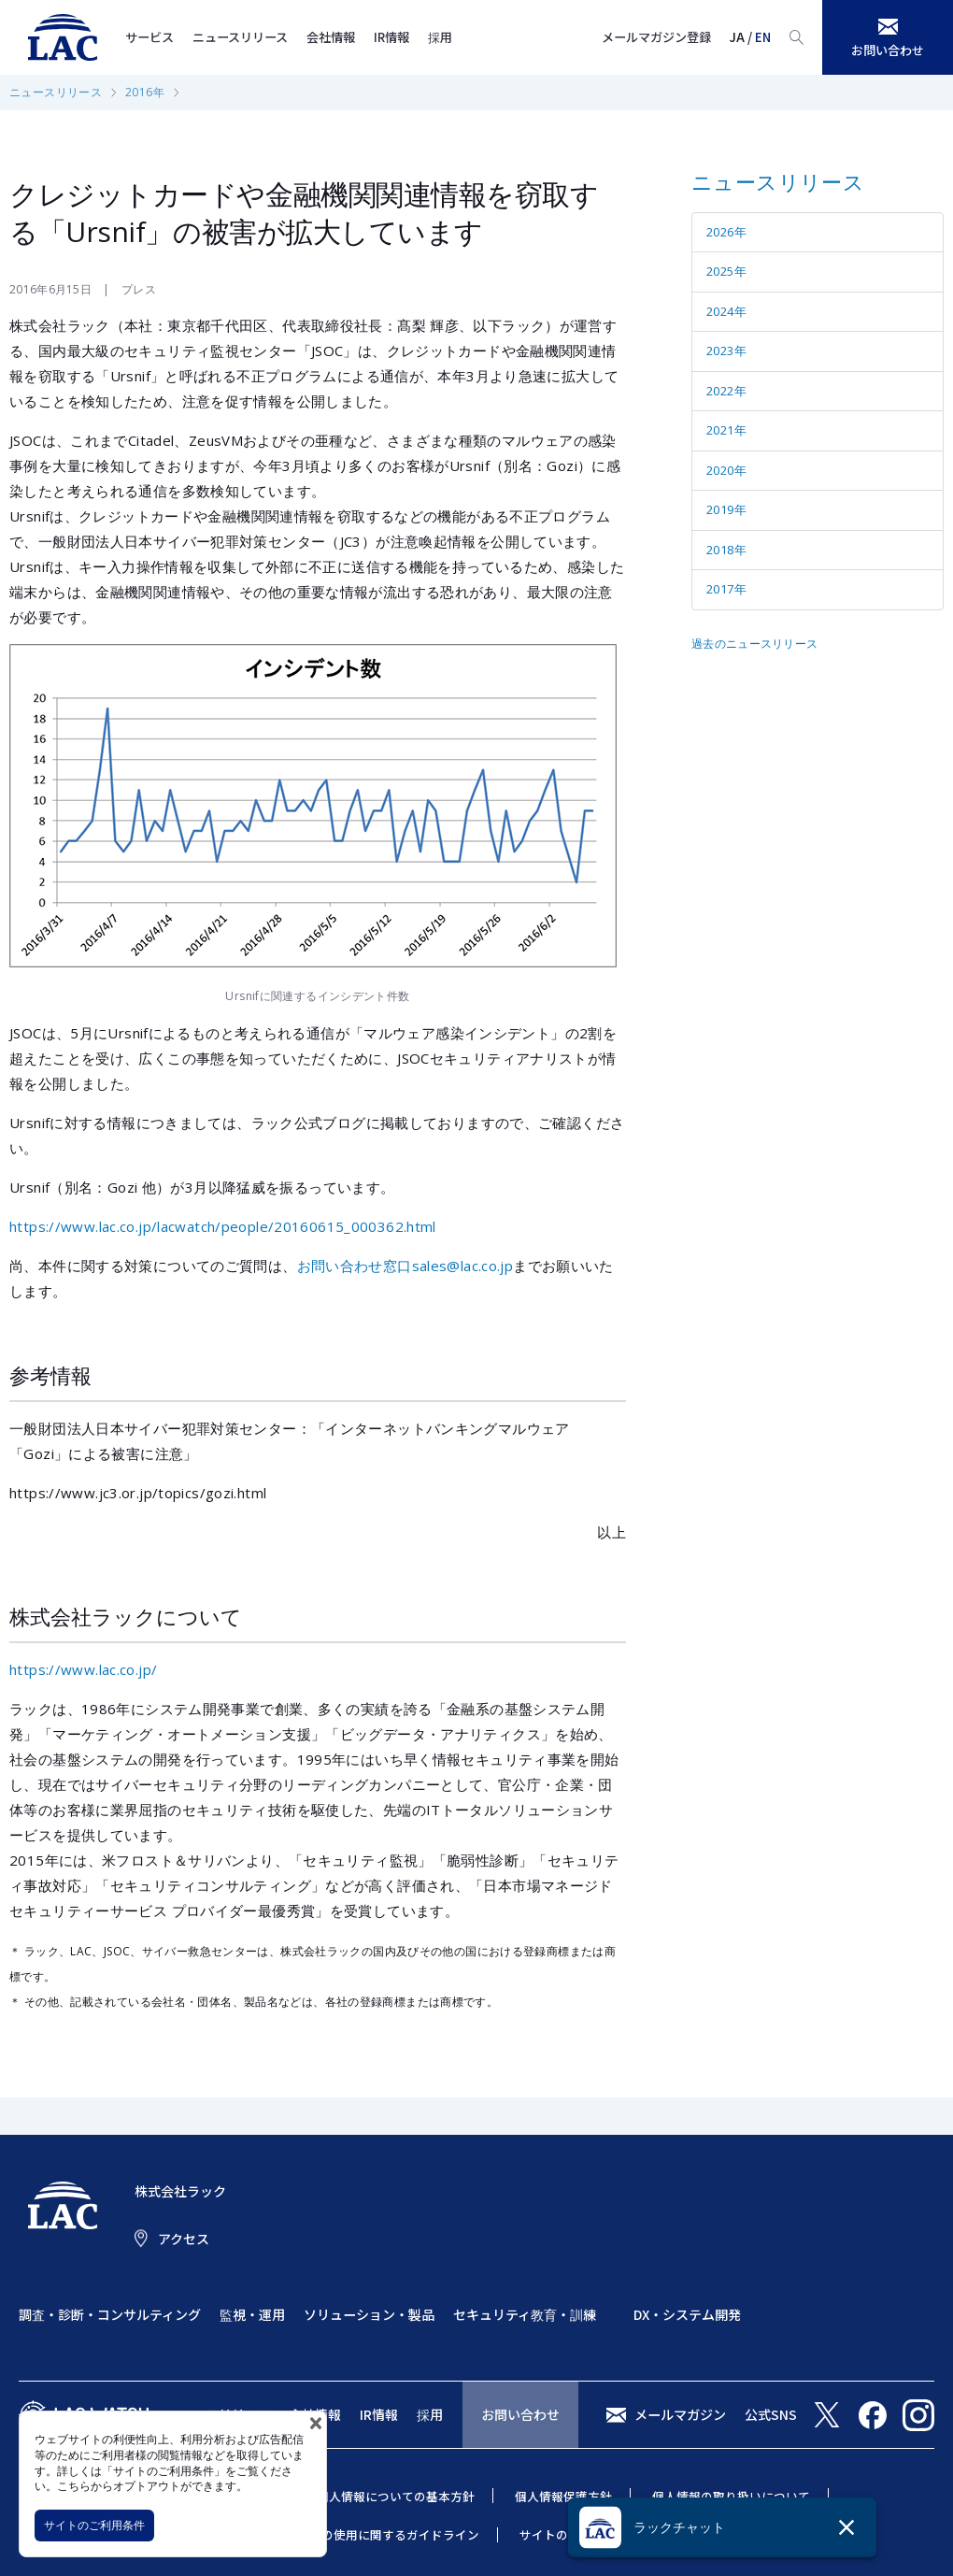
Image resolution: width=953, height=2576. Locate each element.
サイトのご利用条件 (94, 2525)
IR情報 (391, 37)
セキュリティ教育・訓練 (524, 2314)
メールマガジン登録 (656, 37)
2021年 (726, 430)
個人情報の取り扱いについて (731, 2496)
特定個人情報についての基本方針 (383, 2496)
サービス (149, 37)
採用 (440, 37)
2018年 (726, 549)
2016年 (144, 92)
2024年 (726, 311)
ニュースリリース (240, 37)
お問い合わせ (520, 2414)
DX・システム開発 (687, 2314)
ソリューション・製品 (369, 2314)
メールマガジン (680, 2414)
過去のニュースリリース (754, 643)
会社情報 (330, 37)
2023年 (726, 350)
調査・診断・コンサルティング (110, 2314)
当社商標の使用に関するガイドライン (376, 2534)
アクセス (183, 2238)
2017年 (726, 588)
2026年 (726, 231)
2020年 (726, 470)
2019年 (726, 509)
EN (763, 37)
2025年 (726, 271)
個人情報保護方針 (563, 2496)
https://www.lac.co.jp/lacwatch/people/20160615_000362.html (222, 1226)
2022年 (726, 390)
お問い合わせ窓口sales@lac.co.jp (405, 1265)
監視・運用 (252, 2314)
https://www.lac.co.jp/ (83, 1669)
